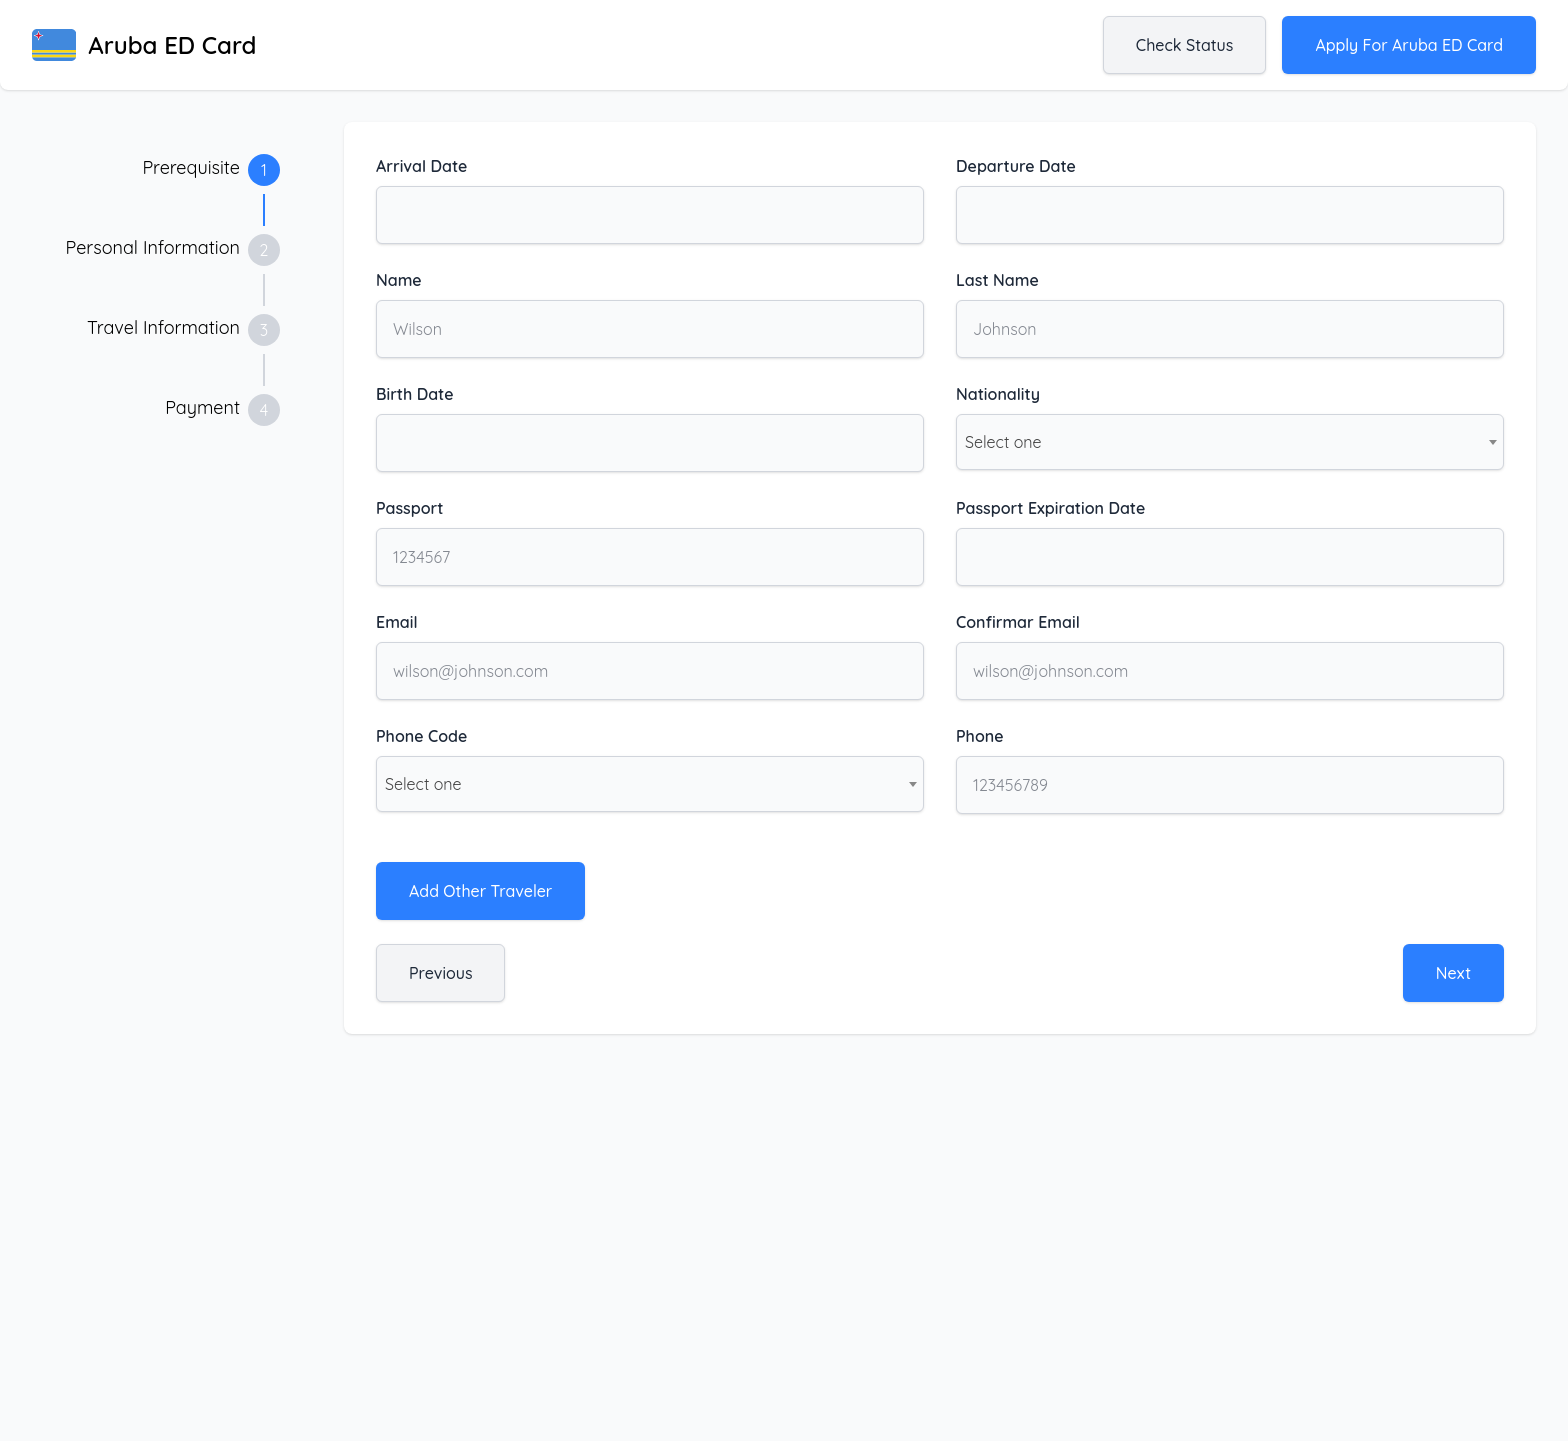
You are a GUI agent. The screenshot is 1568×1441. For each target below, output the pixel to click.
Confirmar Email (1018, 622)
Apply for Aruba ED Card (1409, 45)
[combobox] (1230, 442)
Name (399, 280)
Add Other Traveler (480, 891)
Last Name (997, 280)
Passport (409, 508)
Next (1453, 973)
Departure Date (1016, 166)
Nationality (998, 394)
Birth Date (415, 394)
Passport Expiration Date (1050, 508)
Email (397, 622)
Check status (1185, 45)
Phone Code (421, 736)
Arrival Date (421, 166)
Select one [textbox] (1003, 442)
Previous (440, 973)
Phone (980, 736)
